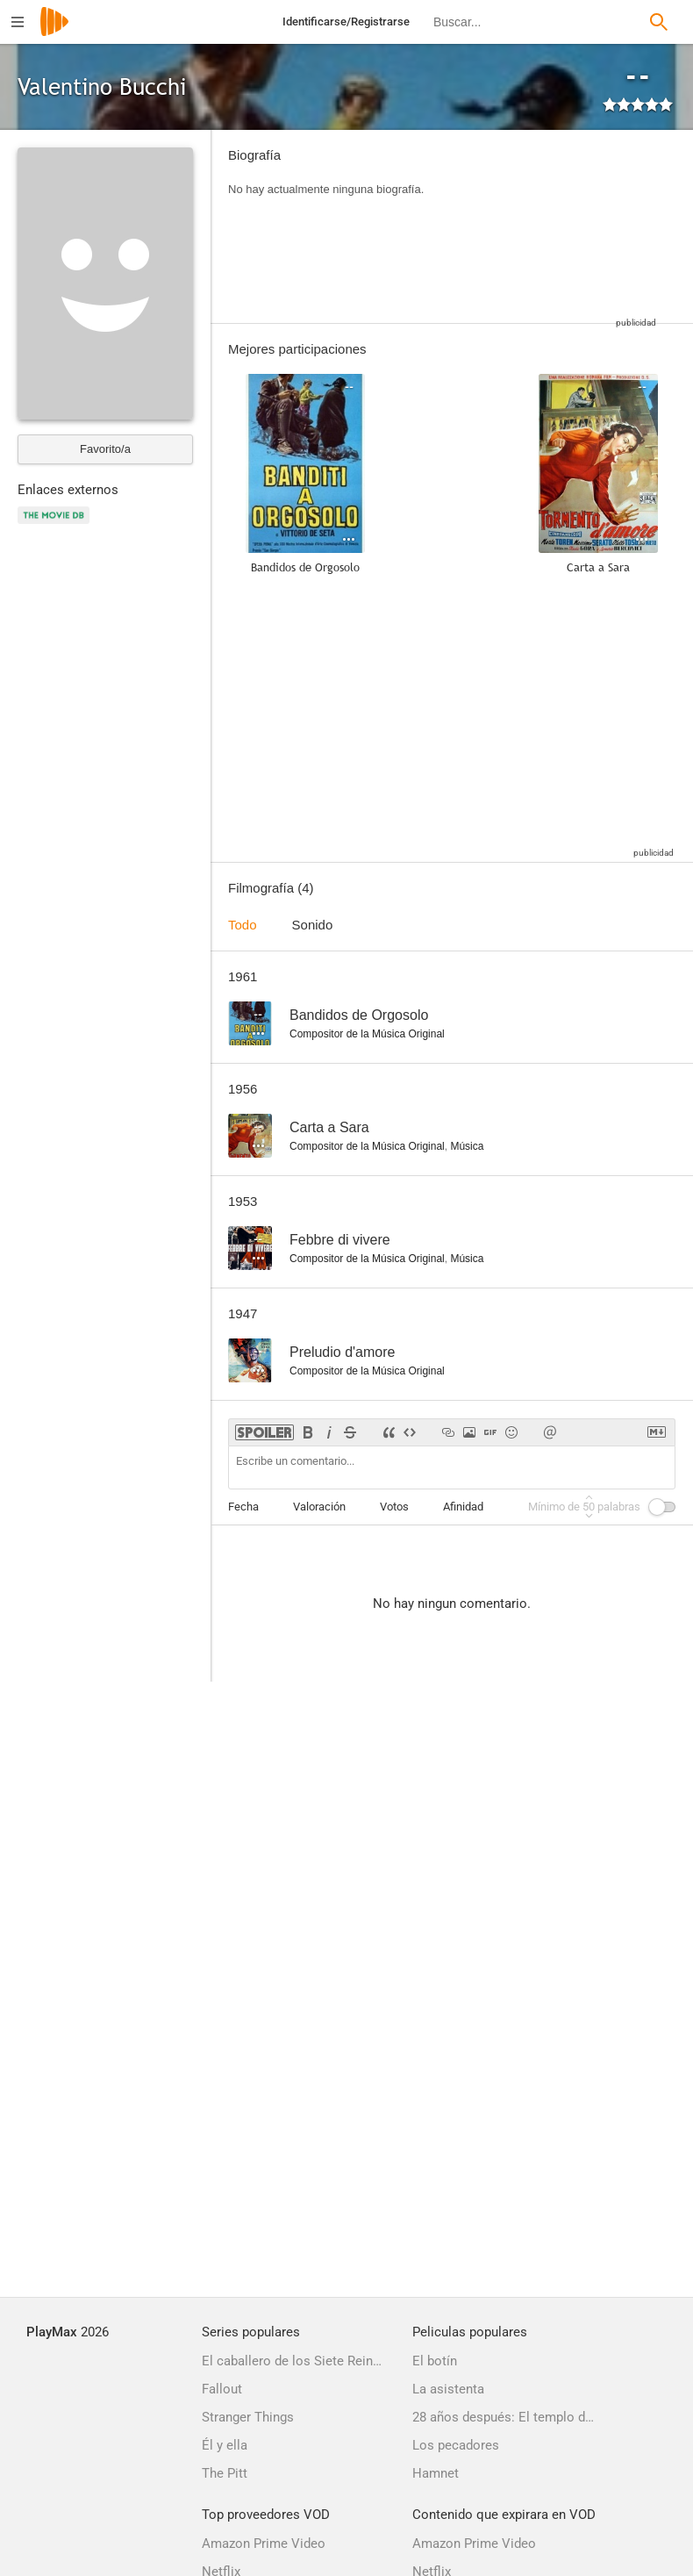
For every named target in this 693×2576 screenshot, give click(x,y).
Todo (242, 924)
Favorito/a (105, 449)
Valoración (319, 1506)
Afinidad (463, 1506)
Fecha (243, 1506)
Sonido (312, 924)
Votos (394, 1506)
